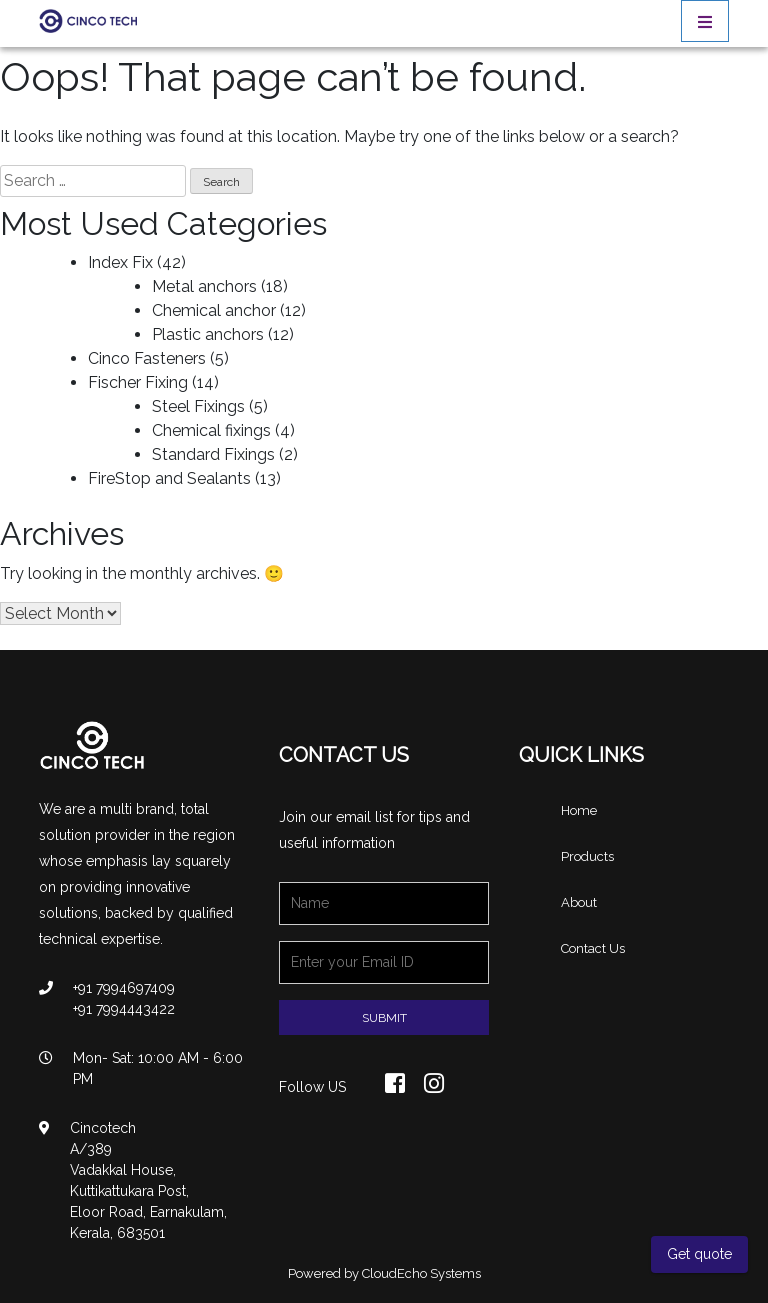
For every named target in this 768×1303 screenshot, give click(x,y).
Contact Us (593, 948)
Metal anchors (204, 286)
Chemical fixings (211, 430)
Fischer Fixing (138, 382)
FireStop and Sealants (169, 478)
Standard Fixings (213, 454)
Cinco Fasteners (147, 358)
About (579, 902)
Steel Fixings (198, 406)
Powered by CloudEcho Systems (384, 1273)
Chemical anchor (214, 310)
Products (587, 856)
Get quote (699, 1254)
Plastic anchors (208, 334)
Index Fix (120, 262)
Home (579, 810)
